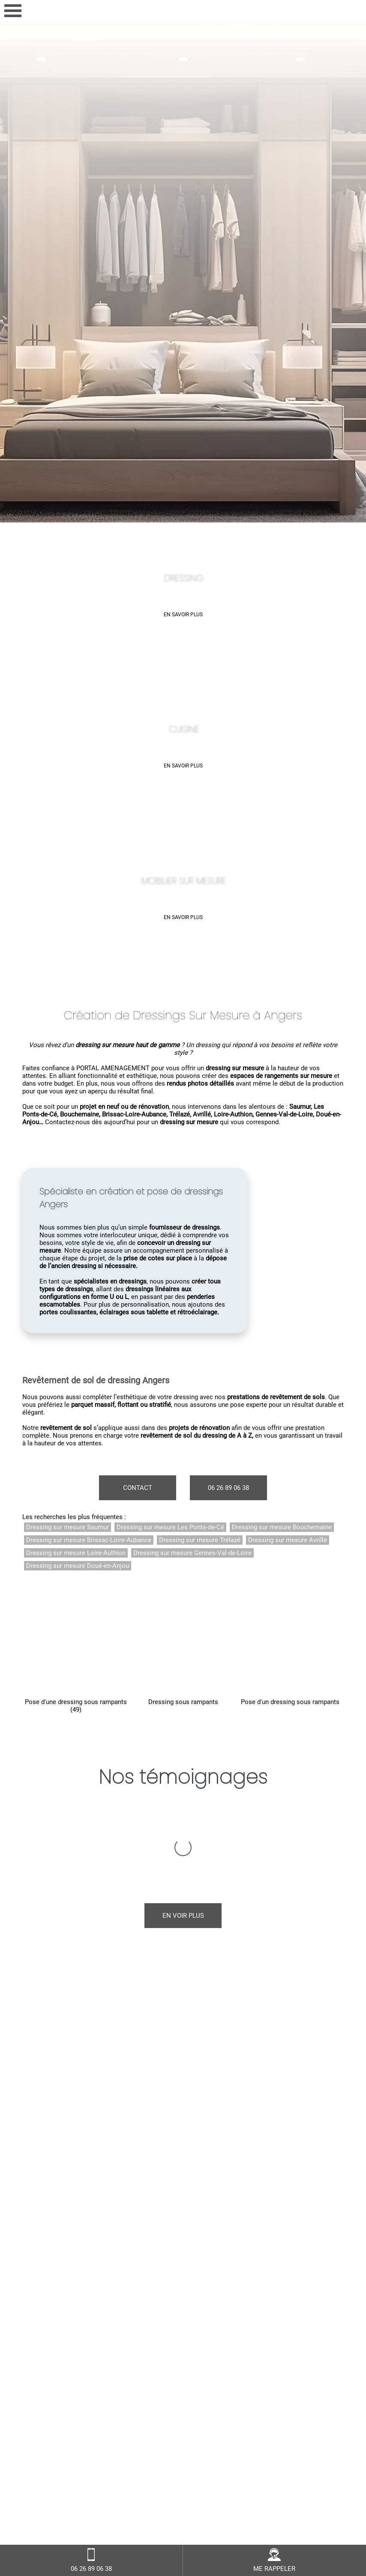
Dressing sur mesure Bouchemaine (282, 1527)
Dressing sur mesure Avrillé (287, 1540)
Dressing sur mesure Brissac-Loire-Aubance (88, 1540)
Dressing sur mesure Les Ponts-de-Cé (170, 1527)
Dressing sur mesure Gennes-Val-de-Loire (192, 1553)
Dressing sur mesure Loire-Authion (76, 1553)
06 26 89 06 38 (228, 1488)
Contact (137, 1488)
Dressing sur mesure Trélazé (199, 1540)
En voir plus (183, 1830)
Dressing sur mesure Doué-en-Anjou (77, 1566)
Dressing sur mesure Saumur (67, 1527)
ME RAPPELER (274, 2560)
